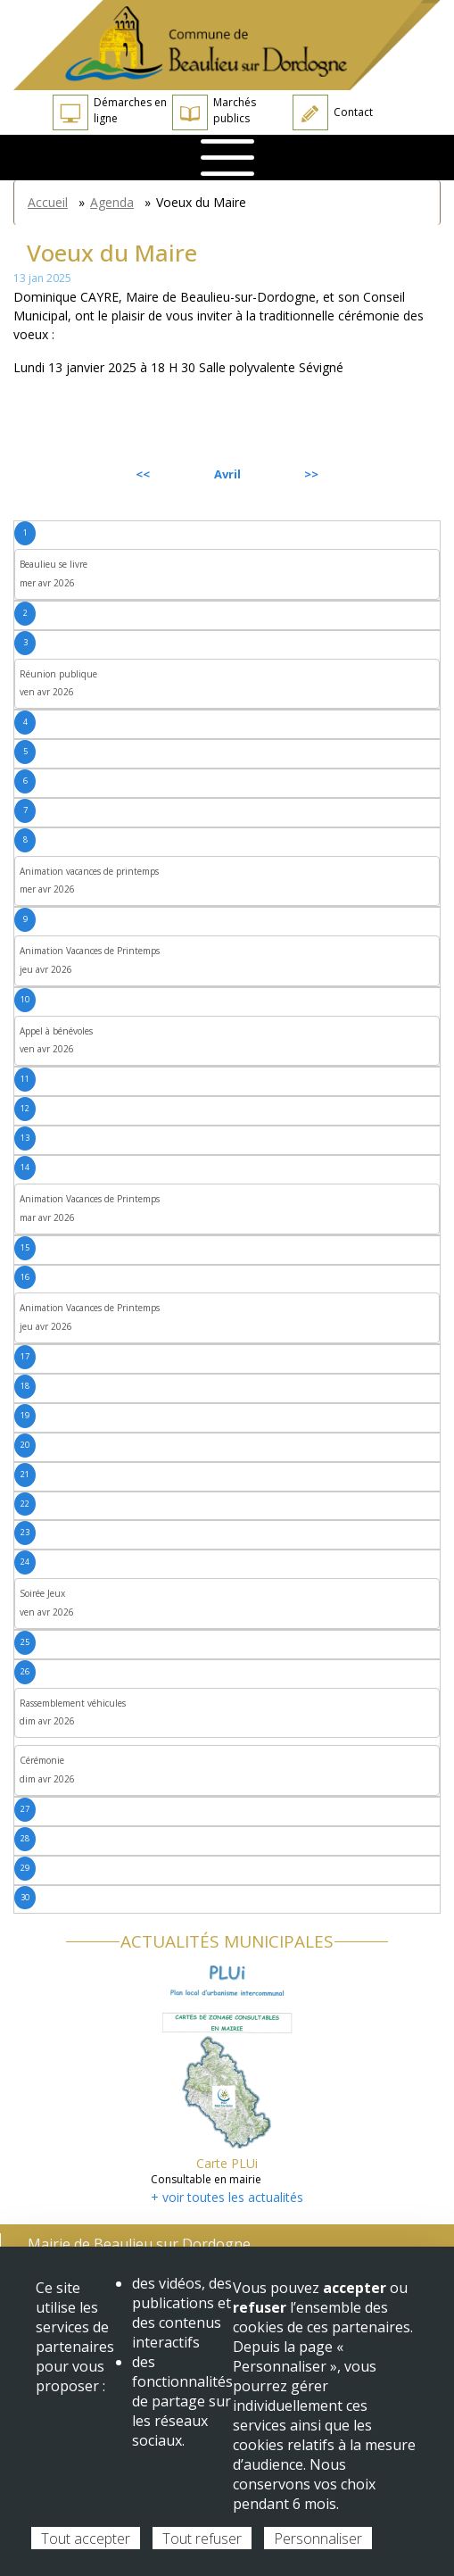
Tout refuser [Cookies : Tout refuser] (202, 2538)
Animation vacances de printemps (89, 871)
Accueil (48, 202)
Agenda (112, 202)
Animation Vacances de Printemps (90, 950)
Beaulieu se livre (53, 564)
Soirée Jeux (42, 1593)
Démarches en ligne (110, 112)
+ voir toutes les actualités (227, 2197)
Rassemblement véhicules (73, 1703)
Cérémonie (42, 1760)
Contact (333, 112)
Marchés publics (214, 112)
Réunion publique (58, 674)
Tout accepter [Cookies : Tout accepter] (85, 2538)
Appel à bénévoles (56, 1031)
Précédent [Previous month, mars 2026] (62, 474)
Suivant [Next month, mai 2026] (399, 474)
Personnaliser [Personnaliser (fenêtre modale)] (318, 2538)
